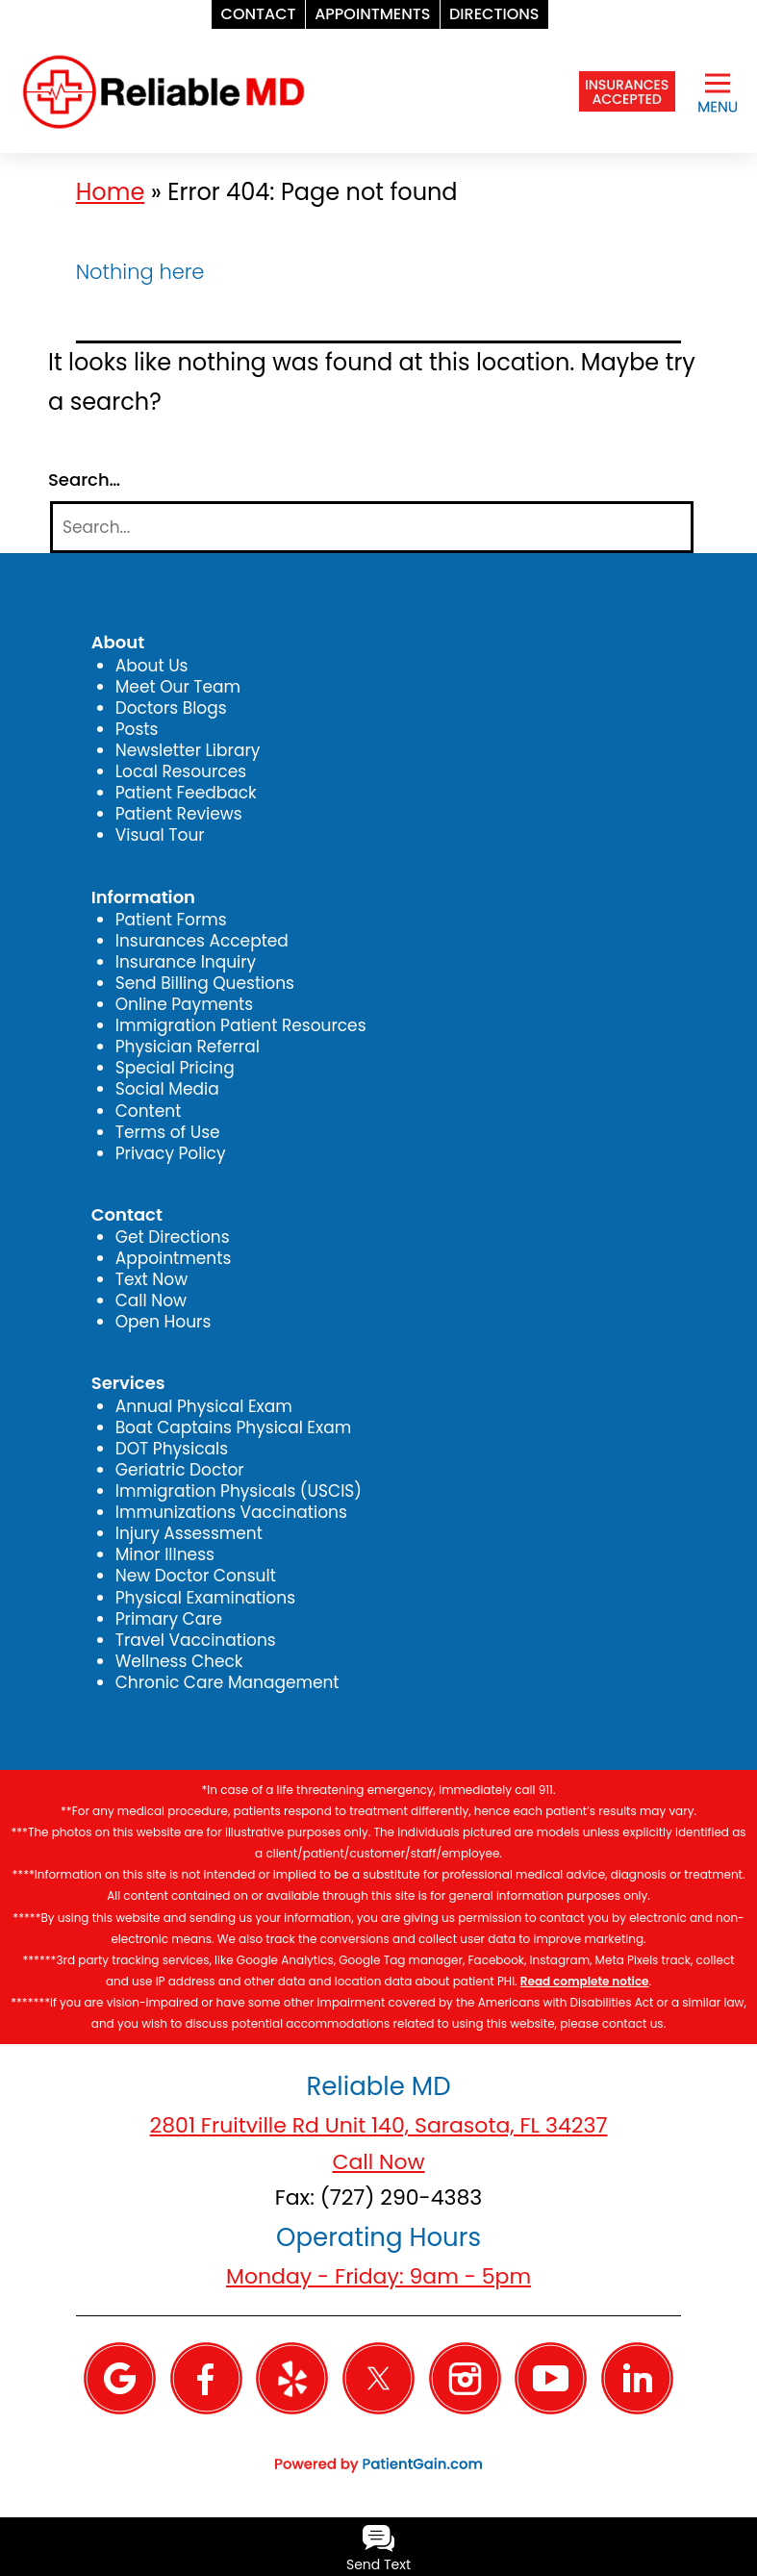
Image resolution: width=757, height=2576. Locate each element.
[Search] (372, 527)
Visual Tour (160, 834)
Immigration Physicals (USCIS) (238, 1491)
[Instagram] (465, 2376)
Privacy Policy (170, 1153)
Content (148, 1111)
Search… (84, 480)
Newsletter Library (188, 750)
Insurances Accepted (202, 940)
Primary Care (168, 1618)
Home (110, 192)
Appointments (173, 1258)
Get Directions (172, 1237)
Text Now (151, 1279)
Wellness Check (179, 1661)
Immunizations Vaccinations (231, 1512)
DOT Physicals (171, 1448)
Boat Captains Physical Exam (233, 1427)
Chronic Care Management (227, 1682)
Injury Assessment (189, 1533)
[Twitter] (378, 2376)
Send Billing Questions (204, 983)
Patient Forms (171, 919)
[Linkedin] (637, 2376)
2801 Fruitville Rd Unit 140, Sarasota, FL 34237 (379, 2125)
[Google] (120, 2376)
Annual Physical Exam (203, 1406)
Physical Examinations (205, 1597)
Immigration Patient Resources (240, 1025)
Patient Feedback (186, 792)
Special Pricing (175, 1067)
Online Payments (184, 1004)
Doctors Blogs (171, 708)
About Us (152, 665)
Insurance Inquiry (185, 961)
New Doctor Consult (195, 1575)
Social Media (167, 1088)
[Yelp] (292, 2376)
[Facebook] (206, 2376)
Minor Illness (164, 1554)
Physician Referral (187, 1046)
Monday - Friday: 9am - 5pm (378, 2276)
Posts (137, 729)
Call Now (151, 1300)
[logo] (163, 90)
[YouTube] (551, 2376)
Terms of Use (167, 1132)
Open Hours (163, 1321)
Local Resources (180, 771)
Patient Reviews (178, 813)
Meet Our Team (177, 686)
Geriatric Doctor (179, 1469)
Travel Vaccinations (195, 1640)
